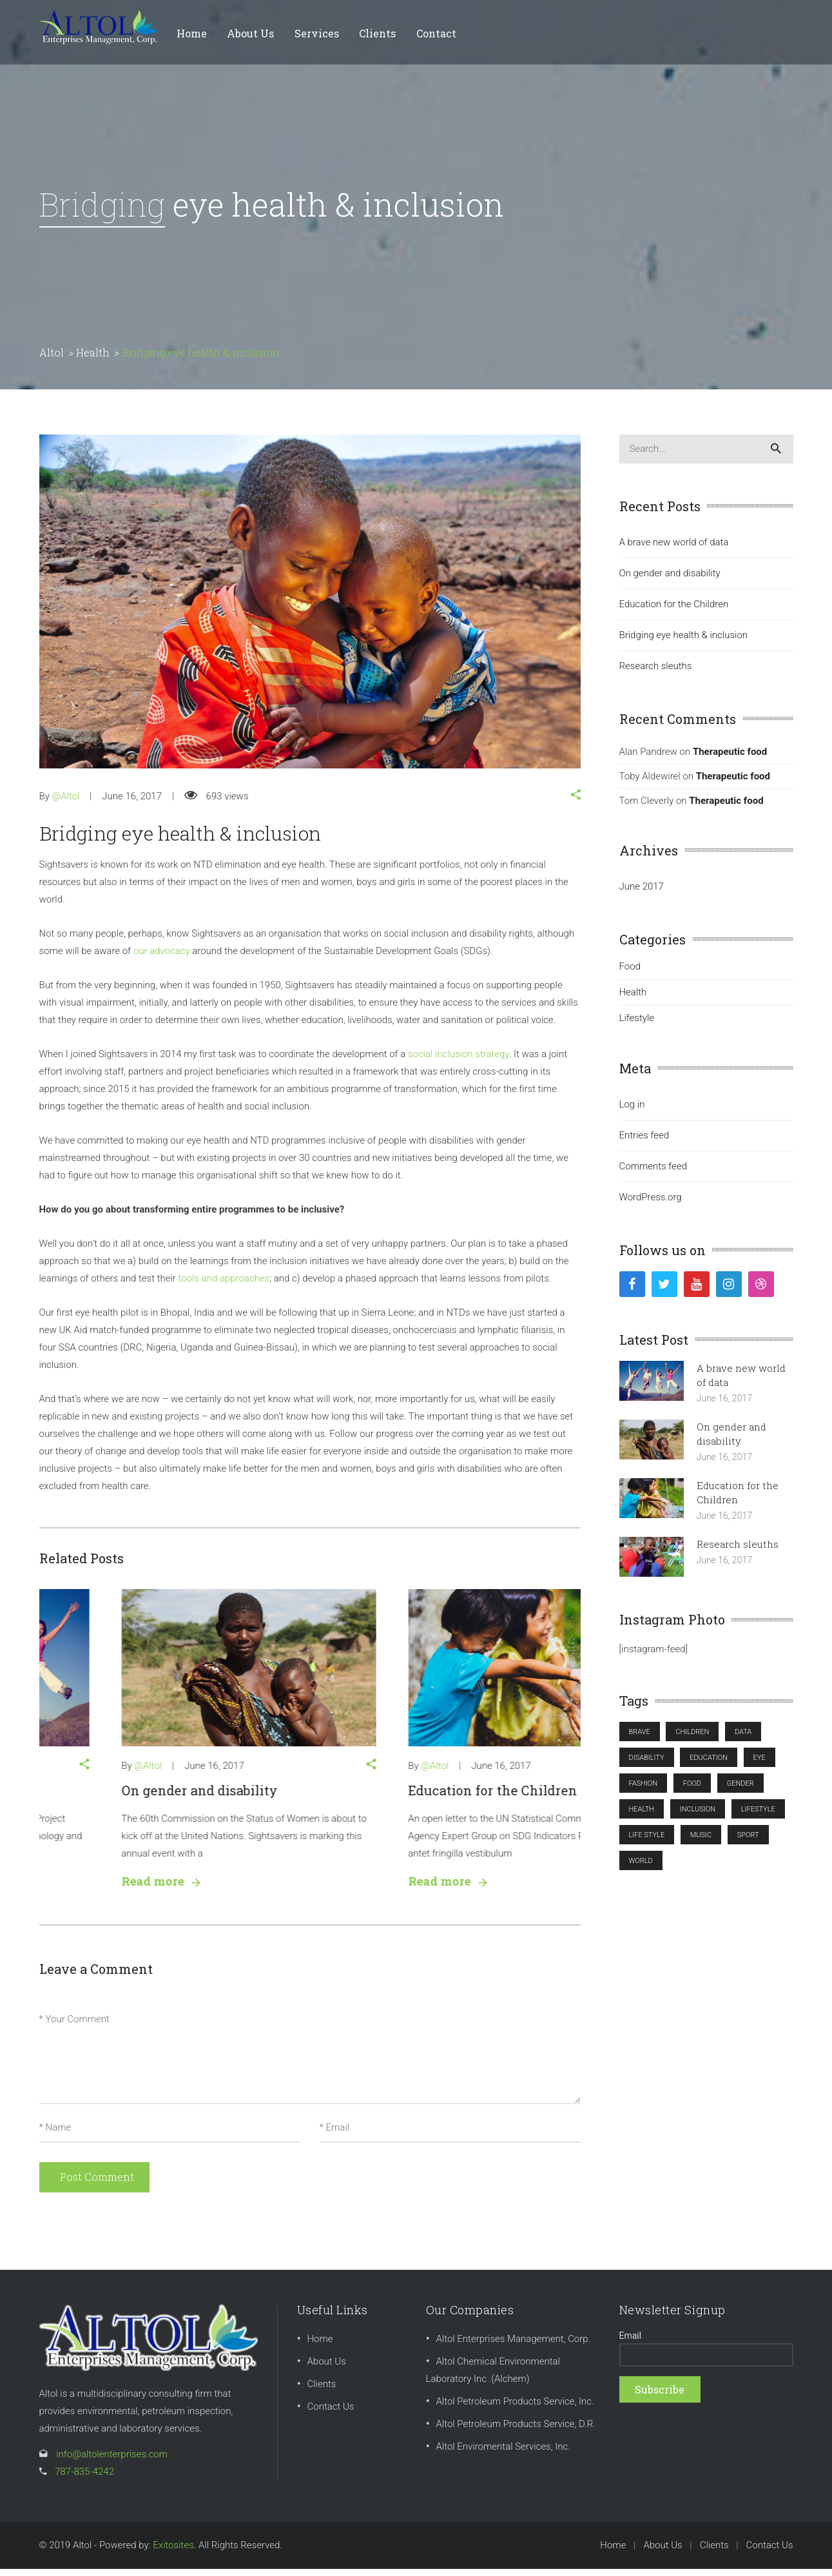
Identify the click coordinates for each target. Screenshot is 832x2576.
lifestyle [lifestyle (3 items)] (758, 1816)
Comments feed (653, 1173)
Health (633, 999)
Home (320, 2346)
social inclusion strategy (458, 1061)
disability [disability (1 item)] (646, 1765)
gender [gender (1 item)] (740, 1790)
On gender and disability (402, 1797)
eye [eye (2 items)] (759, 1765)
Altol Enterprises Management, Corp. (513, 2346)
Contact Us (330, 2413)
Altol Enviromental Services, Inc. (503, 2453)
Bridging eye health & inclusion (683, 642)
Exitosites (173, 2552)
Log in (632, 1111)
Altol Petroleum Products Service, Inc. (515, 2408)
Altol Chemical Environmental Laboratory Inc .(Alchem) (493, 2377)
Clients (321, 2391)
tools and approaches (224, 1285)
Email (630, 2342)
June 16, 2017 (132, 803)
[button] (576, 803)
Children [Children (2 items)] (692, 1739)
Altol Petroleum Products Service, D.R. (515, 2431)
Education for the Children (674, 611)
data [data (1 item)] (743, 1739)
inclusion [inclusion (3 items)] (697, 1816)
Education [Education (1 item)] (709, 1765)
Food (630, 973)
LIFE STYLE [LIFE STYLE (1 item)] (647, 1842)
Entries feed (644, 1142)
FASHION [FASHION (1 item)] (643, 1790)
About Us (326, 2368)
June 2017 (641, 893)
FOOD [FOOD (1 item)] (692, 1790)
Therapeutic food (730, 759)
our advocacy (161, 958)
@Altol (65, 803)
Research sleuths (655, 673)
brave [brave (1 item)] (639, 1739)
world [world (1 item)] (641, 1868)
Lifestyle (637, 1025)
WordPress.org (650, 1204)
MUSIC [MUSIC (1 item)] (700, 1842)
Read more (76, 1888)
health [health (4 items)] (642, 1816)
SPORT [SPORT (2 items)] (748, 1842)
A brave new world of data (120, 1797)
